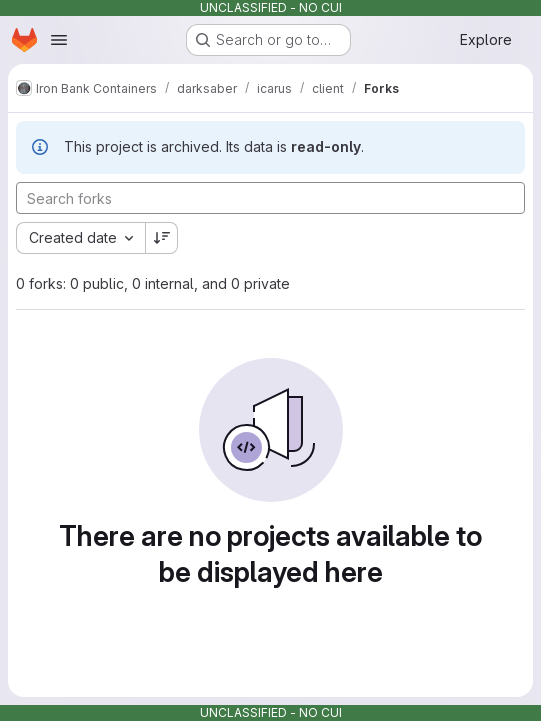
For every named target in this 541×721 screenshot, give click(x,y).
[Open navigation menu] (59, 40)
